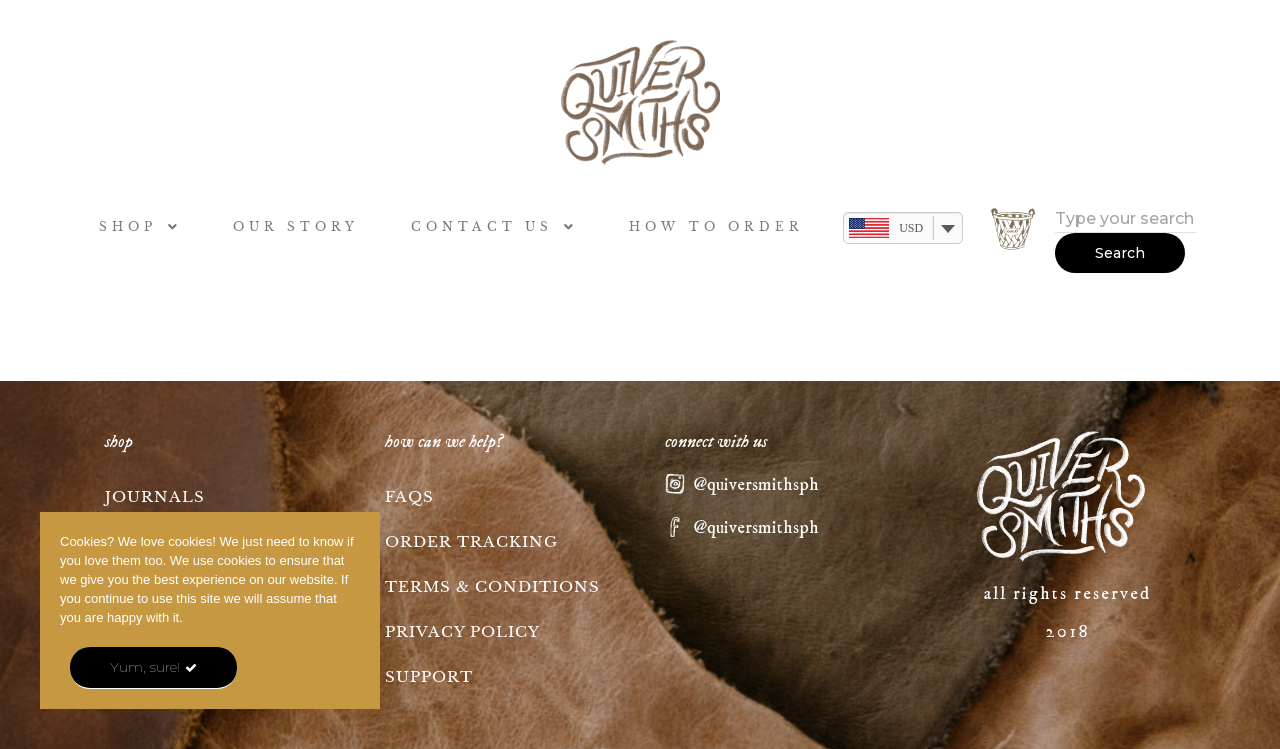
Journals (155, 496)
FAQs (409, 496)
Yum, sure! (145, 667)
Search (1120, 253)
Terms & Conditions (492, 586)
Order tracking (471, 541)
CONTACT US (494, 226)
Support (429, 676)
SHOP (140, 226)
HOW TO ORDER (716, 226)
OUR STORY (296, 226)
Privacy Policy (462, 631)
